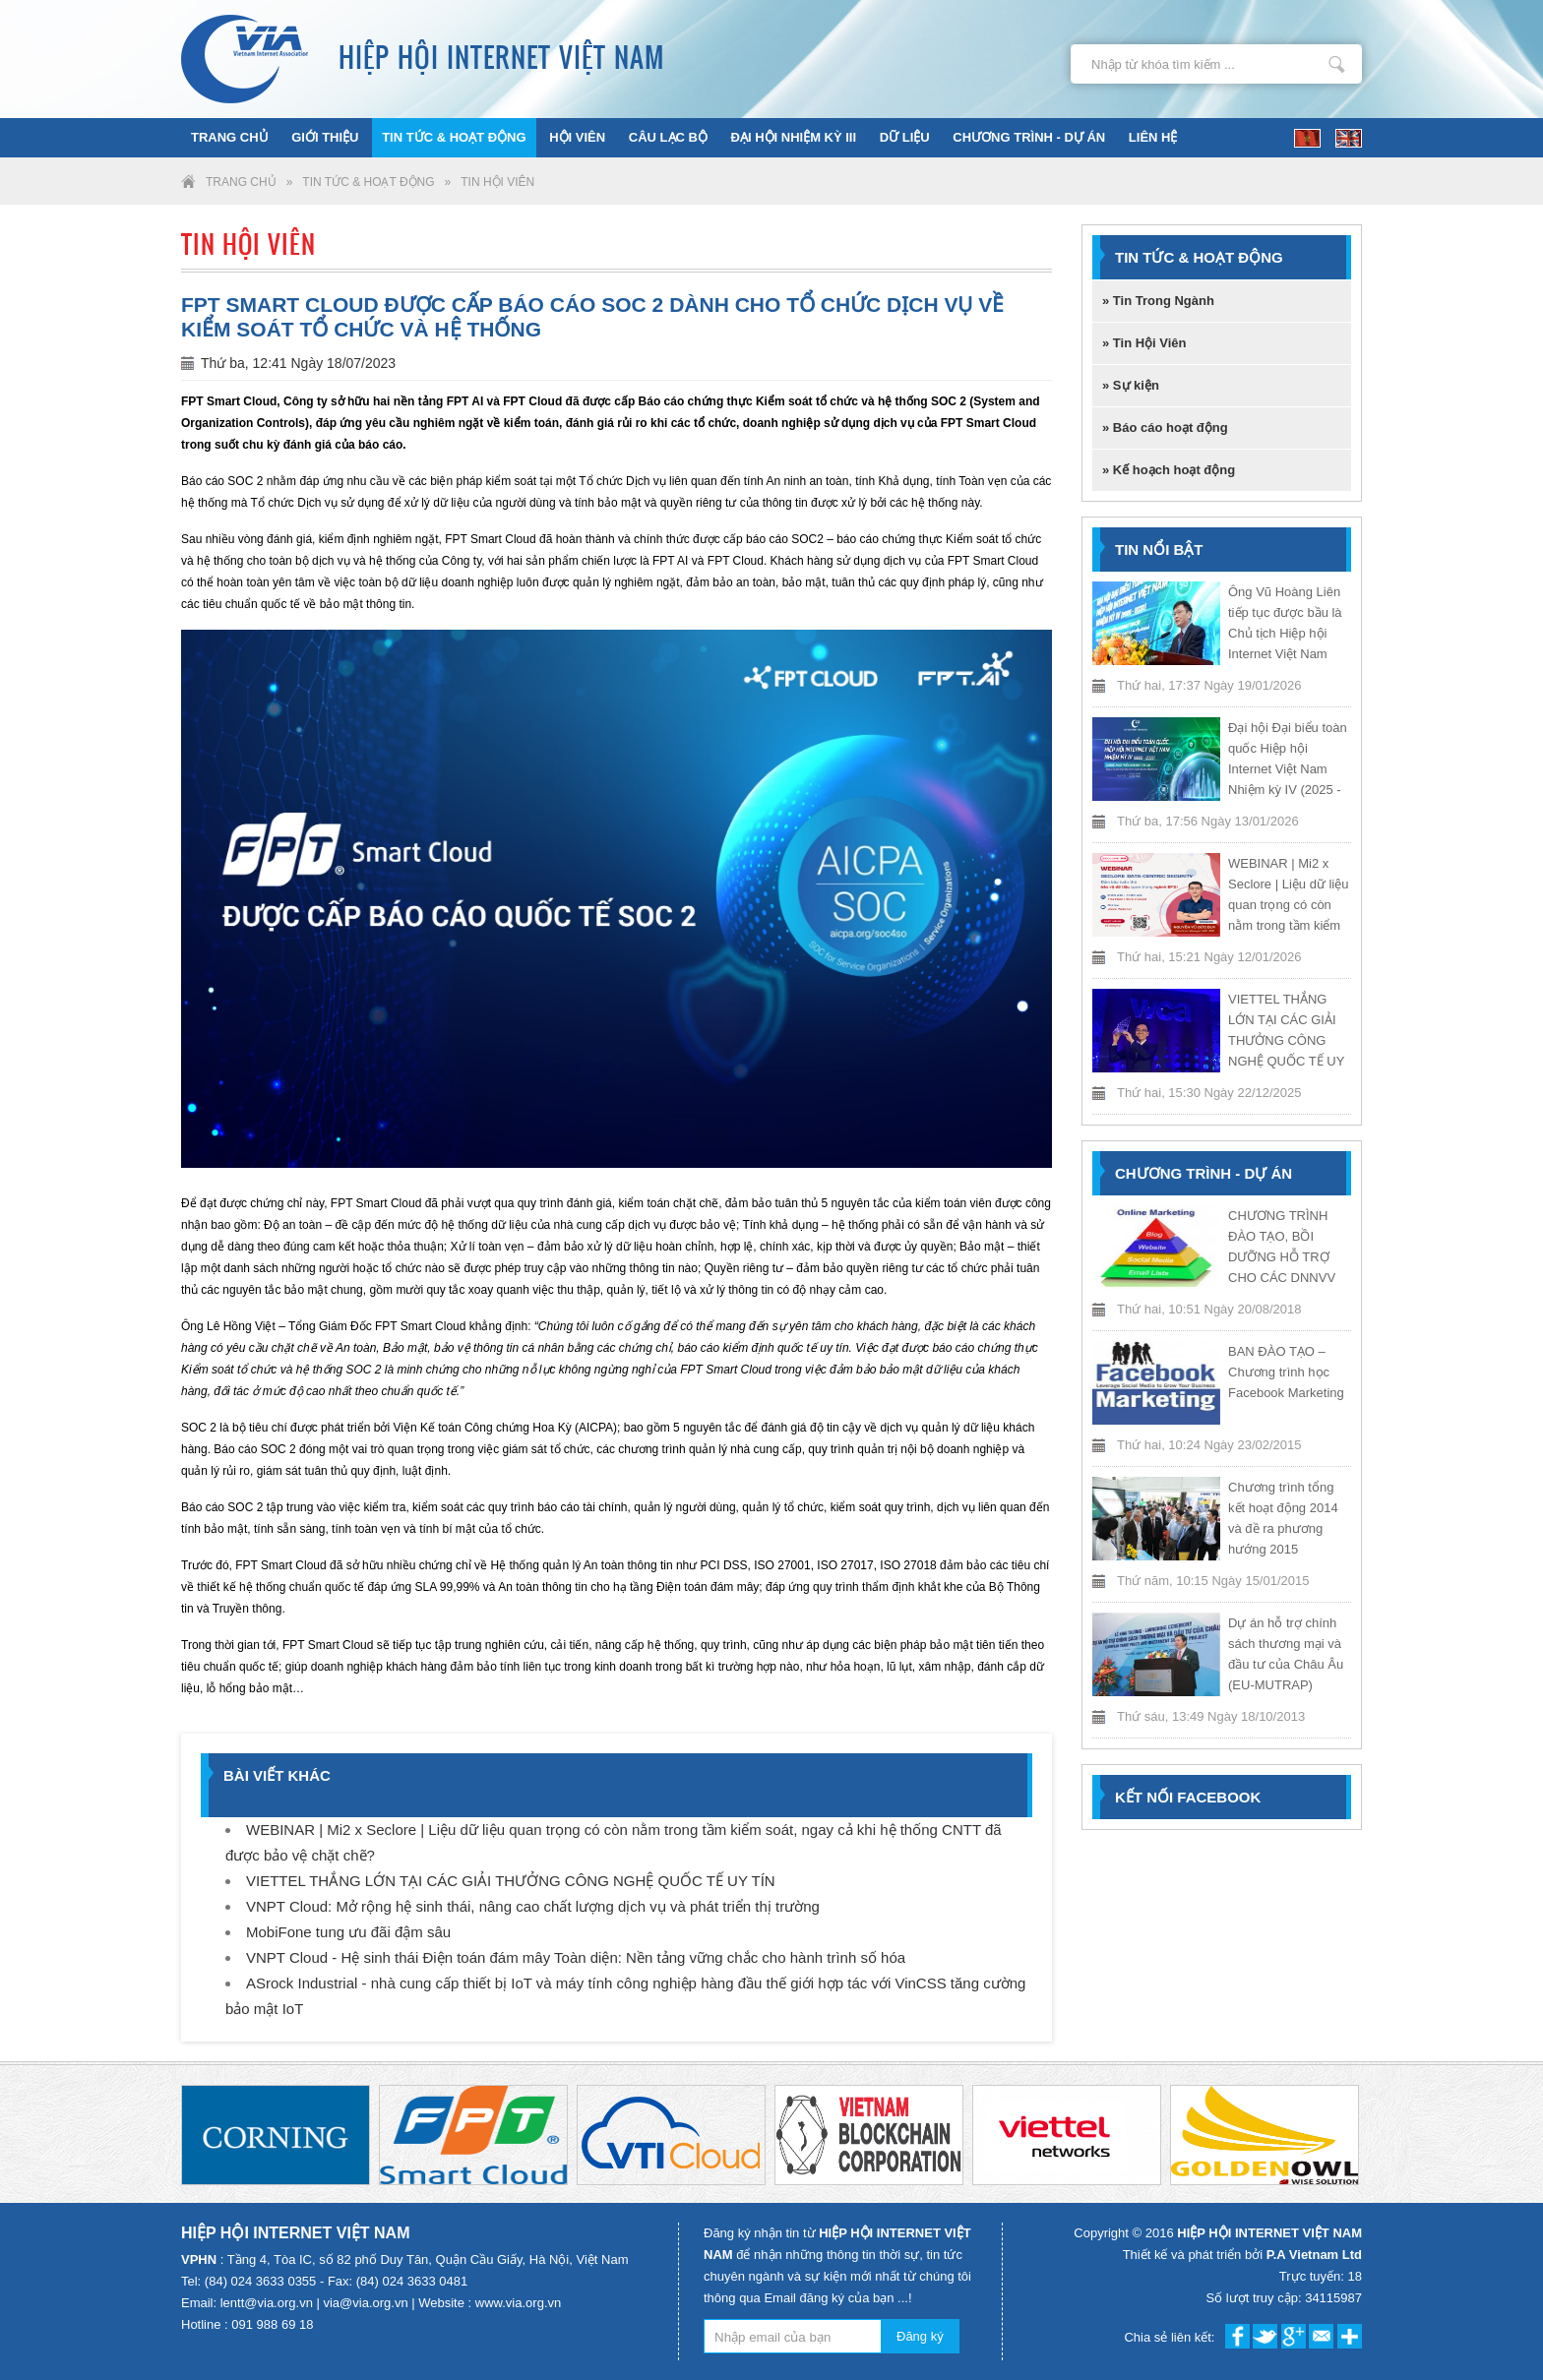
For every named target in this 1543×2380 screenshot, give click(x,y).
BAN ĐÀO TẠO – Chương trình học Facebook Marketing (1286, 1372)
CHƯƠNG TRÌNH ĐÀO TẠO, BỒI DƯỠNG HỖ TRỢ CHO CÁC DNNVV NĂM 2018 (1281, 1257)
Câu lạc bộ (668, 137)
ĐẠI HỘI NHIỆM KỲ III (794, 137)
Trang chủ (230, 137)
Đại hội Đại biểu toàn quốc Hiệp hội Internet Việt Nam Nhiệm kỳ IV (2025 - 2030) (1287, 769)
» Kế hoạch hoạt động (1168, 469)
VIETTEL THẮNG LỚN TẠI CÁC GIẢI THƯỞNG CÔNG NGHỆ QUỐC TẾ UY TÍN (510, 1880)
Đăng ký (920, 2336)
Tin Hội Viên (497, 182)
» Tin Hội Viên (1144, 343)
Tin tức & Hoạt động (453, 137)
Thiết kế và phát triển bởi (1242, 2254)
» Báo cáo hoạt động (1165, 427)
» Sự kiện (1130, 385)
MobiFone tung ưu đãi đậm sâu (348, 1931)
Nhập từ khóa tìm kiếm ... (1337, 64)
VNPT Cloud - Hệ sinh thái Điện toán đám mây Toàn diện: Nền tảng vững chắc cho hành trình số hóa (575, 1957)
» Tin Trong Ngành (1158, 300)
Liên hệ (1153, 137)
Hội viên (577, 137)
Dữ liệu (905, 137)
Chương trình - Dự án (1029, 137)
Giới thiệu (324, 137)
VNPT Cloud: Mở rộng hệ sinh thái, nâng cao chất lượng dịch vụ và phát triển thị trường (533, 1906)
